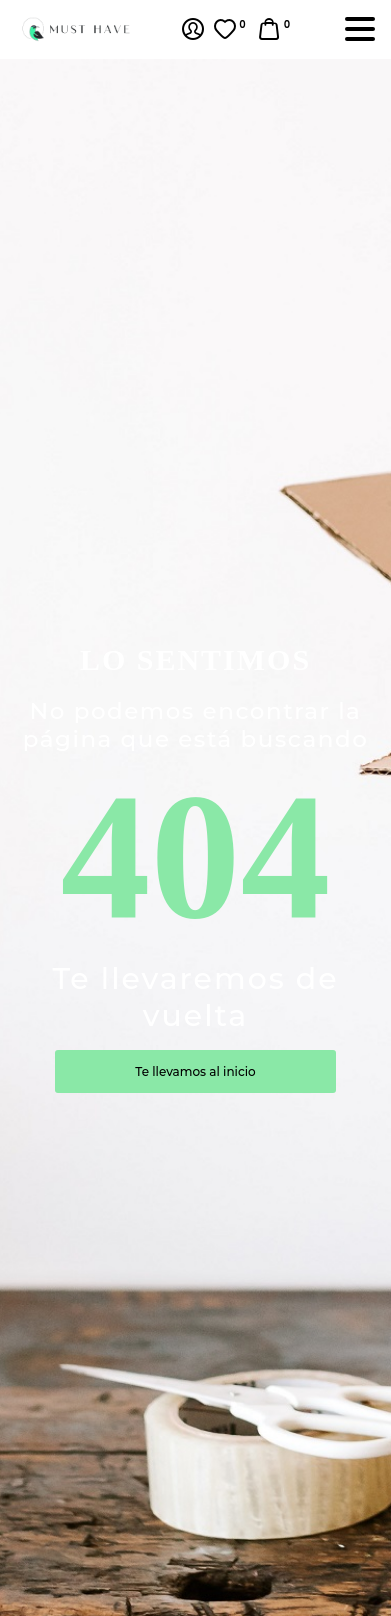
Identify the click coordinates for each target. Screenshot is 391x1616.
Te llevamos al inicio (195, 1071)
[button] (276, 29)
